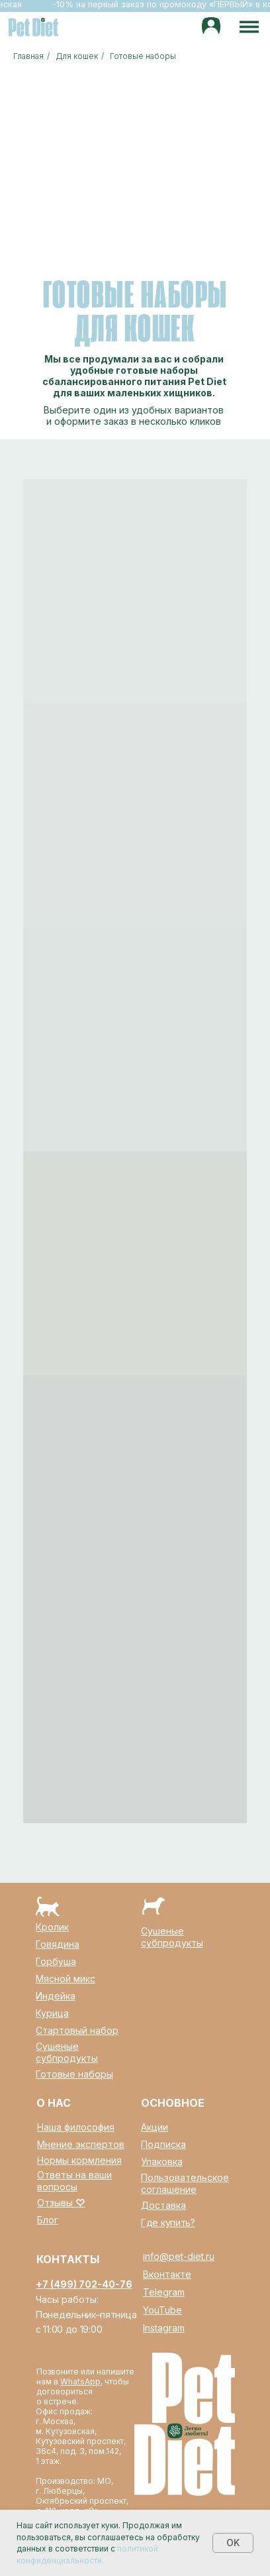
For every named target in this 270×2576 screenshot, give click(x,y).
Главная (28, 56)
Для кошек (77, 56)
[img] (211, 26)
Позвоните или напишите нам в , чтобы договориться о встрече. (85, 2386)
